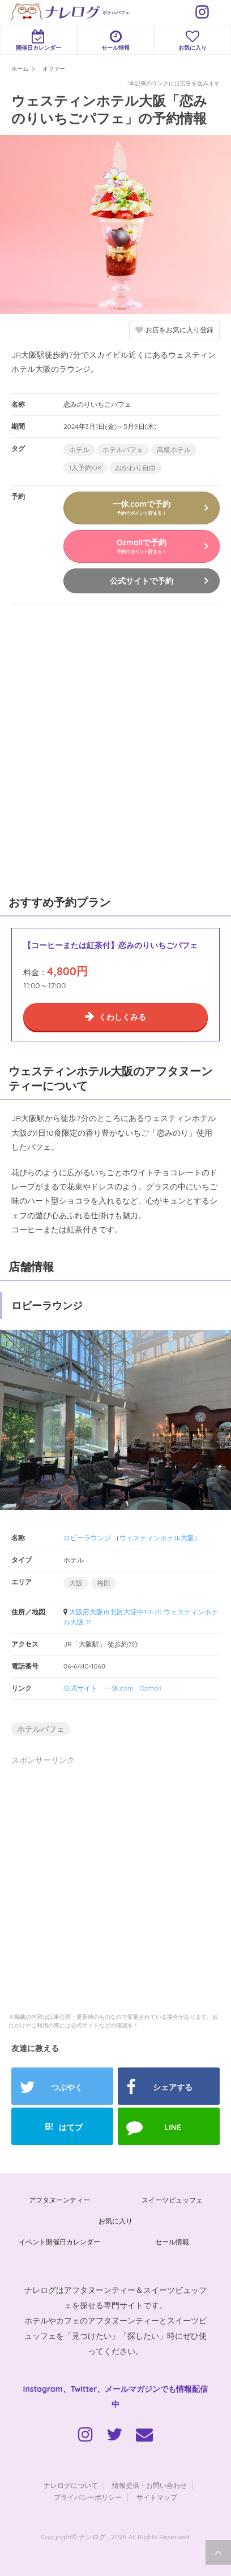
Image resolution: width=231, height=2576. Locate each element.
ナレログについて (71, 2485)
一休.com (119, 1688)
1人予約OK (85, 467)
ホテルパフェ (116, 12)
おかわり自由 (135, 467)
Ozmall (150, 1688)
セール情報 (115, 40)
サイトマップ (156, 2497)
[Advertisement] (115, 748)
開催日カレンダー (38, 40)
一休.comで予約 (141, 507)
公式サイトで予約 (141, 581)
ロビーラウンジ (87, 1538)
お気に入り (192, 40)
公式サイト (80, 1688)
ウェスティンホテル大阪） (160, 1538)
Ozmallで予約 (142, 545)
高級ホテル (174, 449)
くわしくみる (122, 1017)
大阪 (76, 1583)
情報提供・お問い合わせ (149, 2485)
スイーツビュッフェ (172, 2200)
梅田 (103, 1583)
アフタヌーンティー (59, 2200)
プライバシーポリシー (88, 2497)
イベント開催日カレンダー (59, 2242)
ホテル (79, 449)
